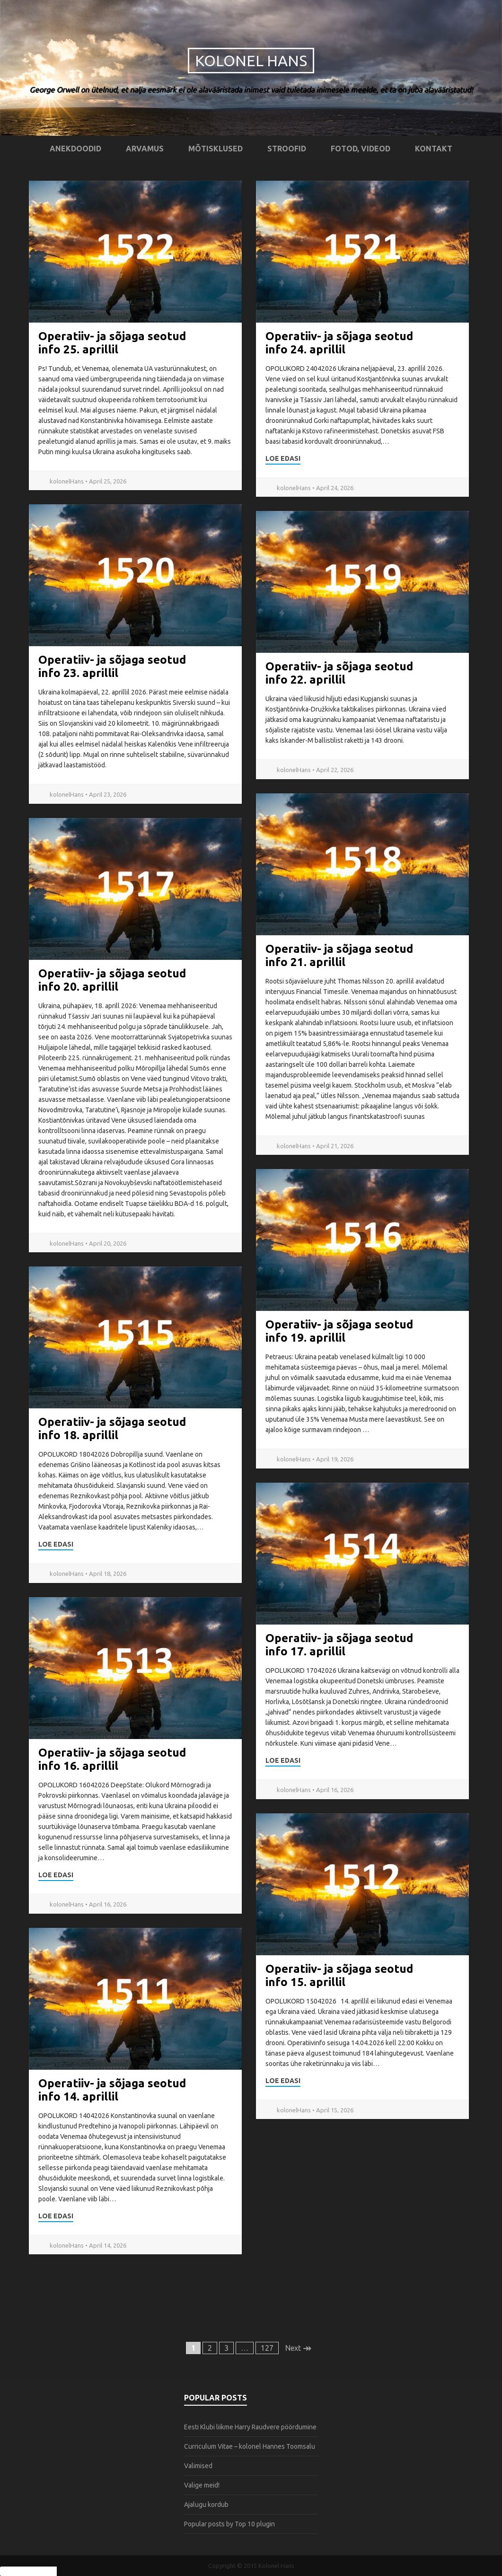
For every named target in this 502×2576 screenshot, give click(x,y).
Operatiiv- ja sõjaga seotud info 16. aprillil (112, 1759)
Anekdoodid (75, 148)
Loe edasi (282, 458)
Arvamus (145, 148)
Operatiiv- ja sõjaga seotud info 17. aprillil (339, 1645)
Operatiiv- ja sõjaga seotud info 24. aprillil (339, 343)
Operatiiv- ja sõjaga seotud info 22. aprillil (339, 673)
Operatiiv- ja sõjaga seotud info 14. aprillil (112, 2090)
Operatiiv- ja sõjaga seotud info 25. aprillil (112, 343)
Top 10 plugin (255, 2524)
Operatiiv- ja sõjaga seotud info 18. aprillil (112, 1428)
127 (267, 2348)
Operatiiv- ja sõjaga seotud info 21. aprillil (339, 955)
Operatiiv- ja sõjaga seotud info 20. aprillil (112, 980)
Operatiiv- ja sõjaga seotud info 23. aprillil (112, 666)
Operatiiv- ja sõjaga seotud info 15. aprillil (339, 1975)
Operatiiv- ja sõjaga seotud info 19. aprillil (339, 1331)
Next (298, 2348)
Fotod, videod (360, 148)
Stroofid (286, 148)
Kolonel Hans (251, 60)
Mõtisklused (215, 148)
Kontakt (433, 148)
